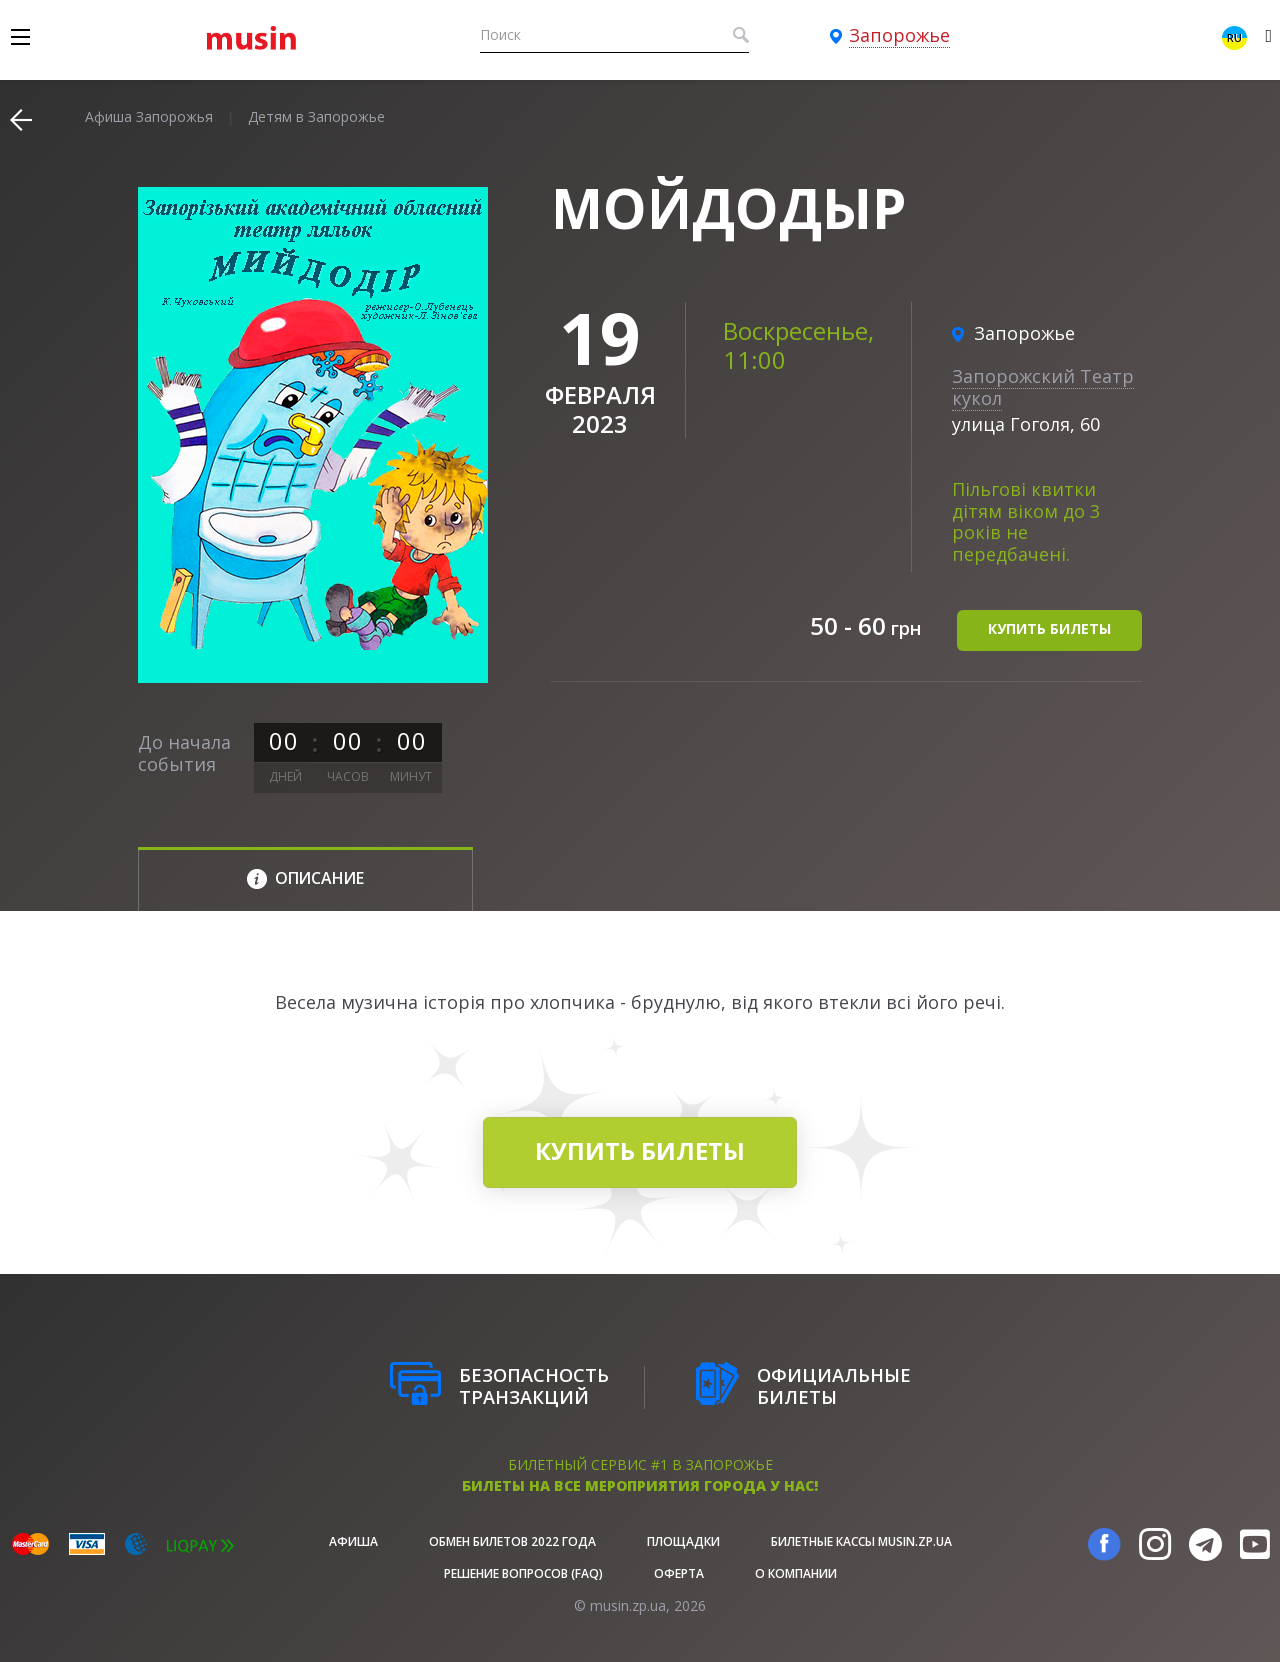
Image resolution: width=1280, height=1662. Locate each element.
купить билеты (1049, 628)
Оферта (679, 1573)
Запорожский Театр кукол (1043, 387)
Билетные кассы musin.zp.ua (861, 1541)
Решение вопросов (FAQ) (523, 1573)
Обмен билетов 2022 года (512, 1541)
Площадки (683, 1541)
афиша (353, 1541)
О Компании (796, 1573)
